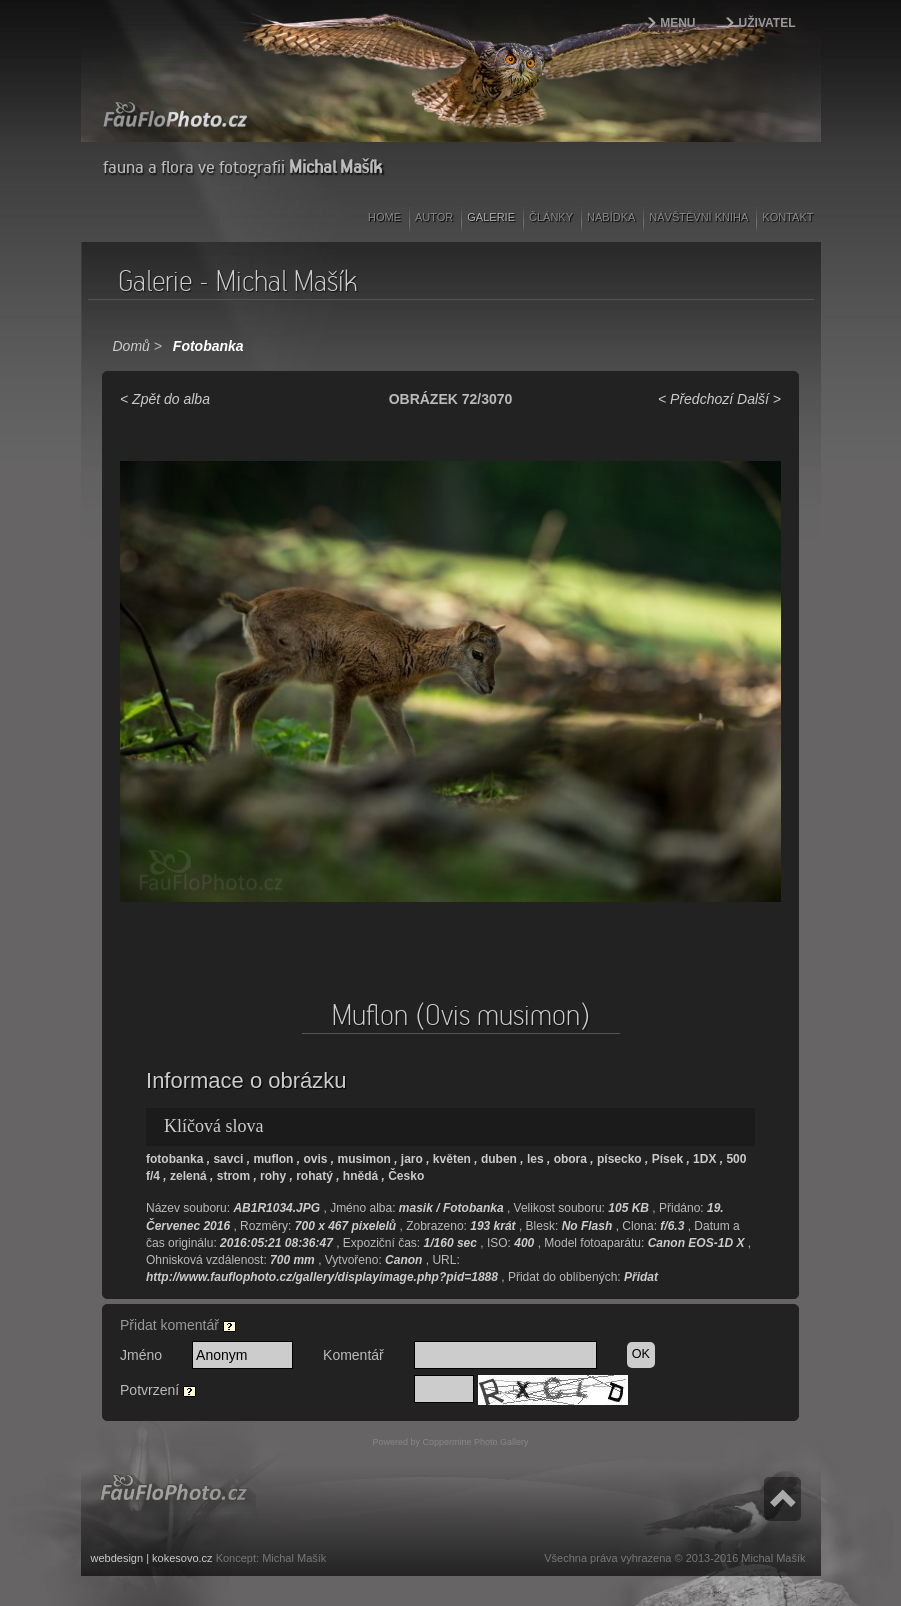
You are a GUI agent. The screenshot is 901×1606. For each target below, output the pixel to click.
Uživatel (767, 23)
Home (384, 217)
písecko (619, 1159)
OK (641, 1354)
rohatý (314, 1176)
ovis (315, 1159)
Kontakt (787, 217)
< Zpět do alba (165, 399)
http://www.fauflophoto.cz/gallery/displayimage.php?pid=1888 (322, 1277)
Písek (667, 1159)
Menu (677, 23)
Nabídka (611, 217)
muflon (273, 1159)
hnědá (360, 1176)
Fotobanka (208, 346)
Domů (131, 346)
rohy (273, 1176)
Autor (434, 217)
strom (233, 1176)
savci (228, 1159)
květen (452, 1159)
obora (570, 1159)
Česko (406, 1176)
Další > (759, 399)
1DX (704, 1159)
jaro (412, 1159)
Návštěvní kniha (698, 217)
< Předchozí (695, 399)
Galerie (491, 217)
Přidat (641, 1277)
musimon (363, 1159)
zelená (188, 1176)
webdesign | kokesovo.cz (152, 1558)
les (535, 1159)
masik (416, 1208)
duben (499, 1159)
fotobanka (174, 1159)
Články (551, 217)
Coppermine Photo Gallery (475, 1442)
